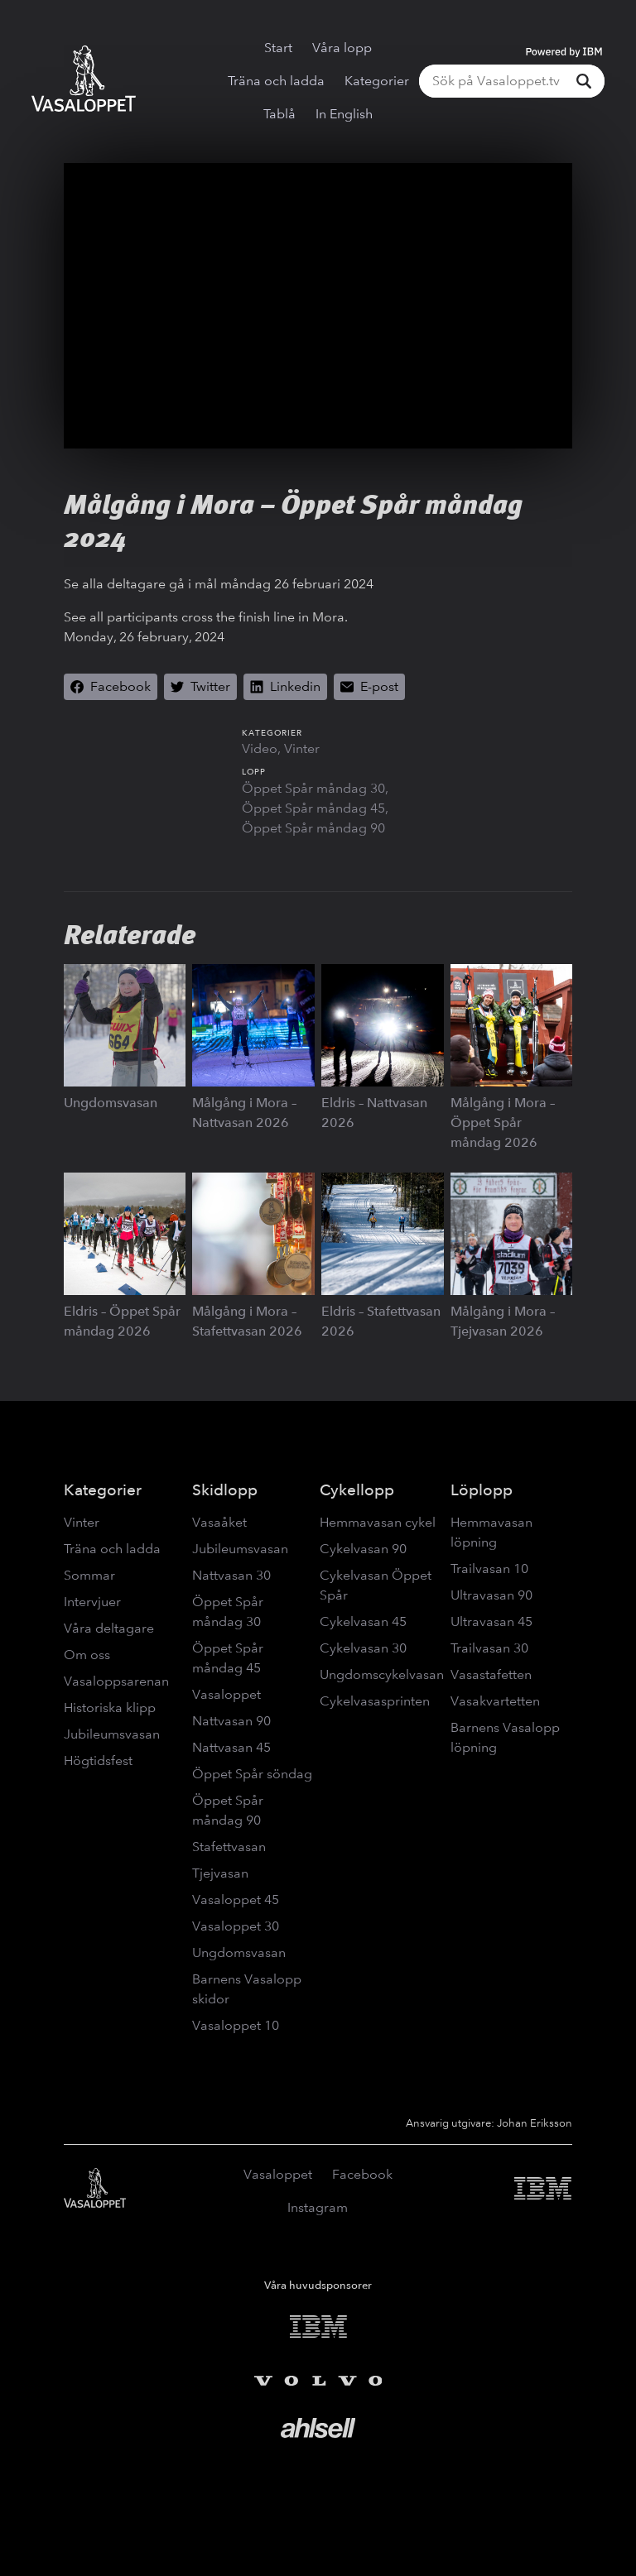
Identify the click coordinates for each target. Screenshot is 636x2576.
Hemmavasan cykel (378, 1522)
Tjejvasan (220, 1873)
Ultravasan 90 (491, 1595)
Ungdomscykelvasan (382, 1674)
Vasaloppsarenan (116, 1681)
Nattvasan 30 (231, 1575)
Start (278, 47)
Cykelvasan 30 (363, 1648)
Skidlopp (225, 1489)
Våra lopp (342, 47)
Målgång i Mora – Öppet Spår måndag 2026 (502, 1122)
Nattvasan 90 (231, 1721)
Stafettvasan (229, 1846)
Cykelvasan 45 (363, 1621)
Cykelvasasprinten (375, 1701)
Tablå (279, 114)
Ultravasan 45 (491, 1621)
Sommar (89, 1575)
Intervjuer (92, 1601)
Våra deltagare (109, 1628)
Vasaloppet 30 (235, 1926)
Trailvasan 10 (489, 1568)
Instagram (317, 2207)
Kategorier (376, 81)
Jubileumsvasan (112, 1734)
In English (344, 114)
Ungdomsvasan (110, 1103)
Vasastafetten (491, 1674)
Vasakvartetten (495, 1701)
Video (259, 748)
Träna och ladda (276, 81)
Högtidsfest (98, 1760)
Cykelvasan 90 (363, 1549)
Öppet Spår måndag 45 (313, 808)
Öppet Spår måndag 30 (313, 788)
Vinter (302, 748)
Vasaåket (219, 1522)
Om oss (87, 1654)
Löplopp (481, 1489)
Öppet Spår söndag (252, 1774)
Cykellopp (357, 1489)
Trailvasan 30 (489, 1648)
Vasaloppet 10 (235, 2025)
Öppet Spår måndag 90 (313, 828)
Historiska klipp (110, 1707)
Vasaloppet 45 (235, 1899)
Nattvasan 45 (231, 1747)
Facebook (362, 2174)
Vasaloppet (226, 1694)
